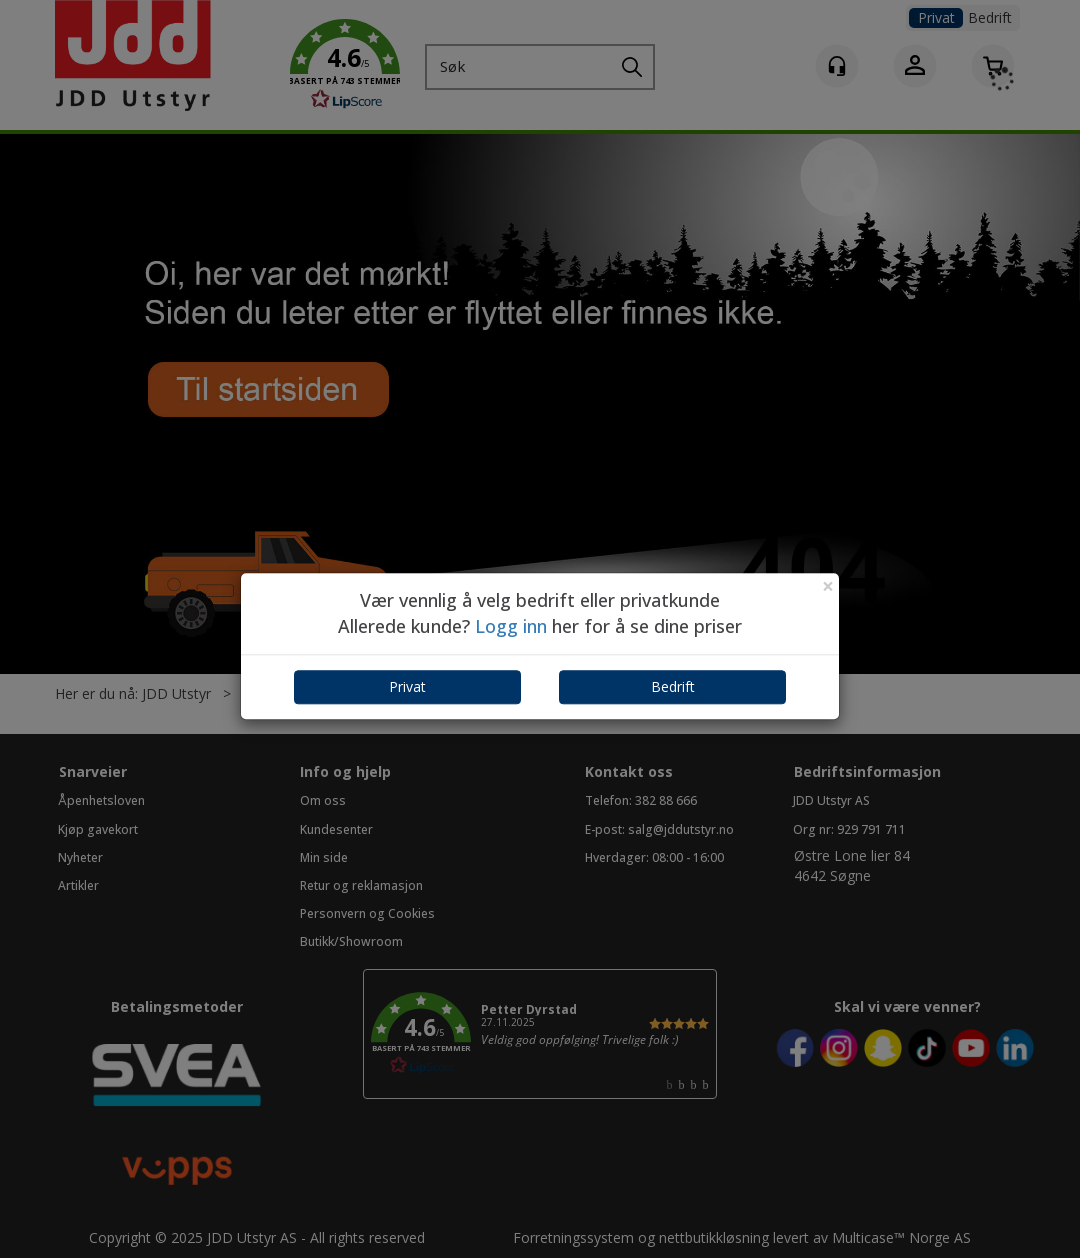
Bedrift (673, 687)
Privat (407, 687)
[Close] (828, 586)
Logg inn (511, 626)
